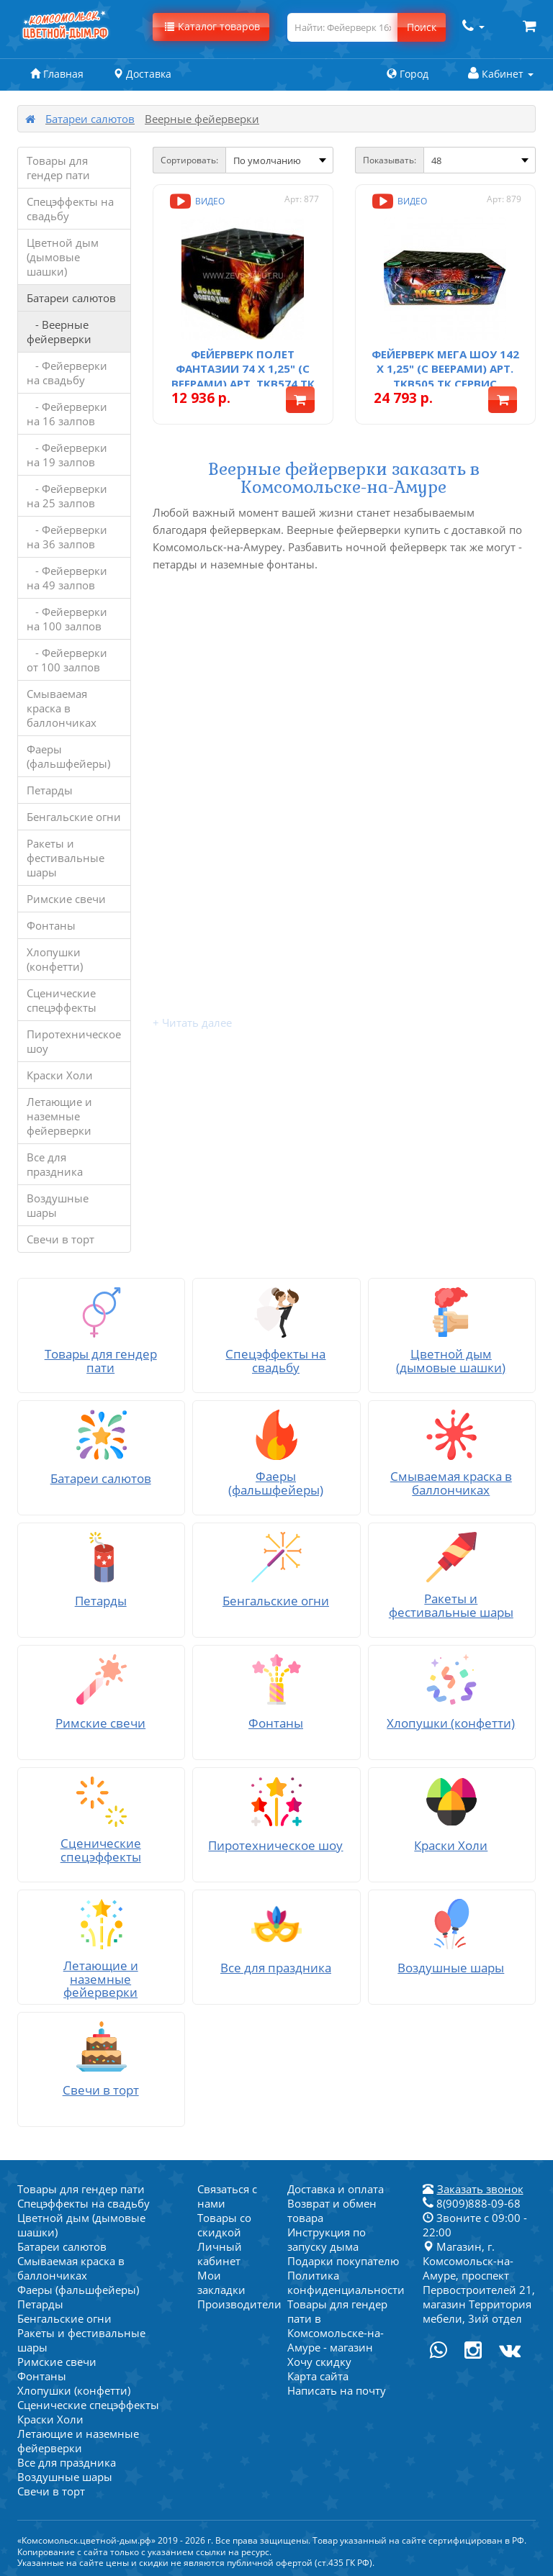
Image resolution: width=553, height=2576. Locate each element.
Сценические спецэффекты (61, 1000)
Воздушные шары (58, 1205)
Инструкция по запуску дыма (326, 2239)
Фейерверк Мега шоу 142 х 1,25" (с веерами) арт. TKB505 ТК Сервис (445, 369)
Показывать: (389, 160)
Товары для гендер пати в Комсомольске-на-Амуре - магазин (337, 2325)
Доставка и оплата (335, 2189)
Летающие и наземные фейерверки (59, 1116)
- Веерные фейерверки (59, 331)
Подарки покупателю (343, 2261)
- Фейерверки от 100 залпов (67, 659)
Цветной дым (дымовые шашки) (63, 256)
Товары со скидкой (224, 2224)
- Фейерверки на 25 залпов (67, 495)
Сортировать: (189, 160)
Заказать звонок (480, 2189)
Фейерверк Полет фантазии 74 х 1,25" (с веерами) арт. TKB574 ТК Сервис (243, 376)
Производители (239, 2304)
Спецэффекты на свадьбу (70, 208)
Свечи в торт (60, 1239)
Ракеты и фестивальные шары (65, 857)
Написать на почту (336, 2390)
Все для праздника (55, 1164)
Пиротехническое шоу (74, 1041)
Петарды (50, 790)
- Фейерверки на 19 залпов (67, 454)
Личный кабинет (219, 2253)
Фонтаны (51, 925)
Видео (196, 201)
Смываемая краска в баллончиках (61, 708)
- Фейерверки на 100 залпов (67, 618)
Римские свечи (66, 899)
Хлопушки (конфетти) (55, 959)
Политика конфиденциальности (346, 2282)
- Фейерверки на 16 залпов (67, 413)
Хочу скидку (319, 2361)
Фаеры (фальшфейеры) (68, 756)
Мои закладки (221, 2282)
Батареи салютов (90, 119)
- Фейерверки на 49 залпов (67, 577)
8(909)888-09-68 (472, 2203)
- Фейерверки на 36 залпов (67, 536)
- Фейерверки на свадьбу (67, 372)
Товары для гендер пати (58, 167)
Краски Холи (60, 1075)
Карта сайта (318, 2376)
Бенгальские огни (74, 816)
